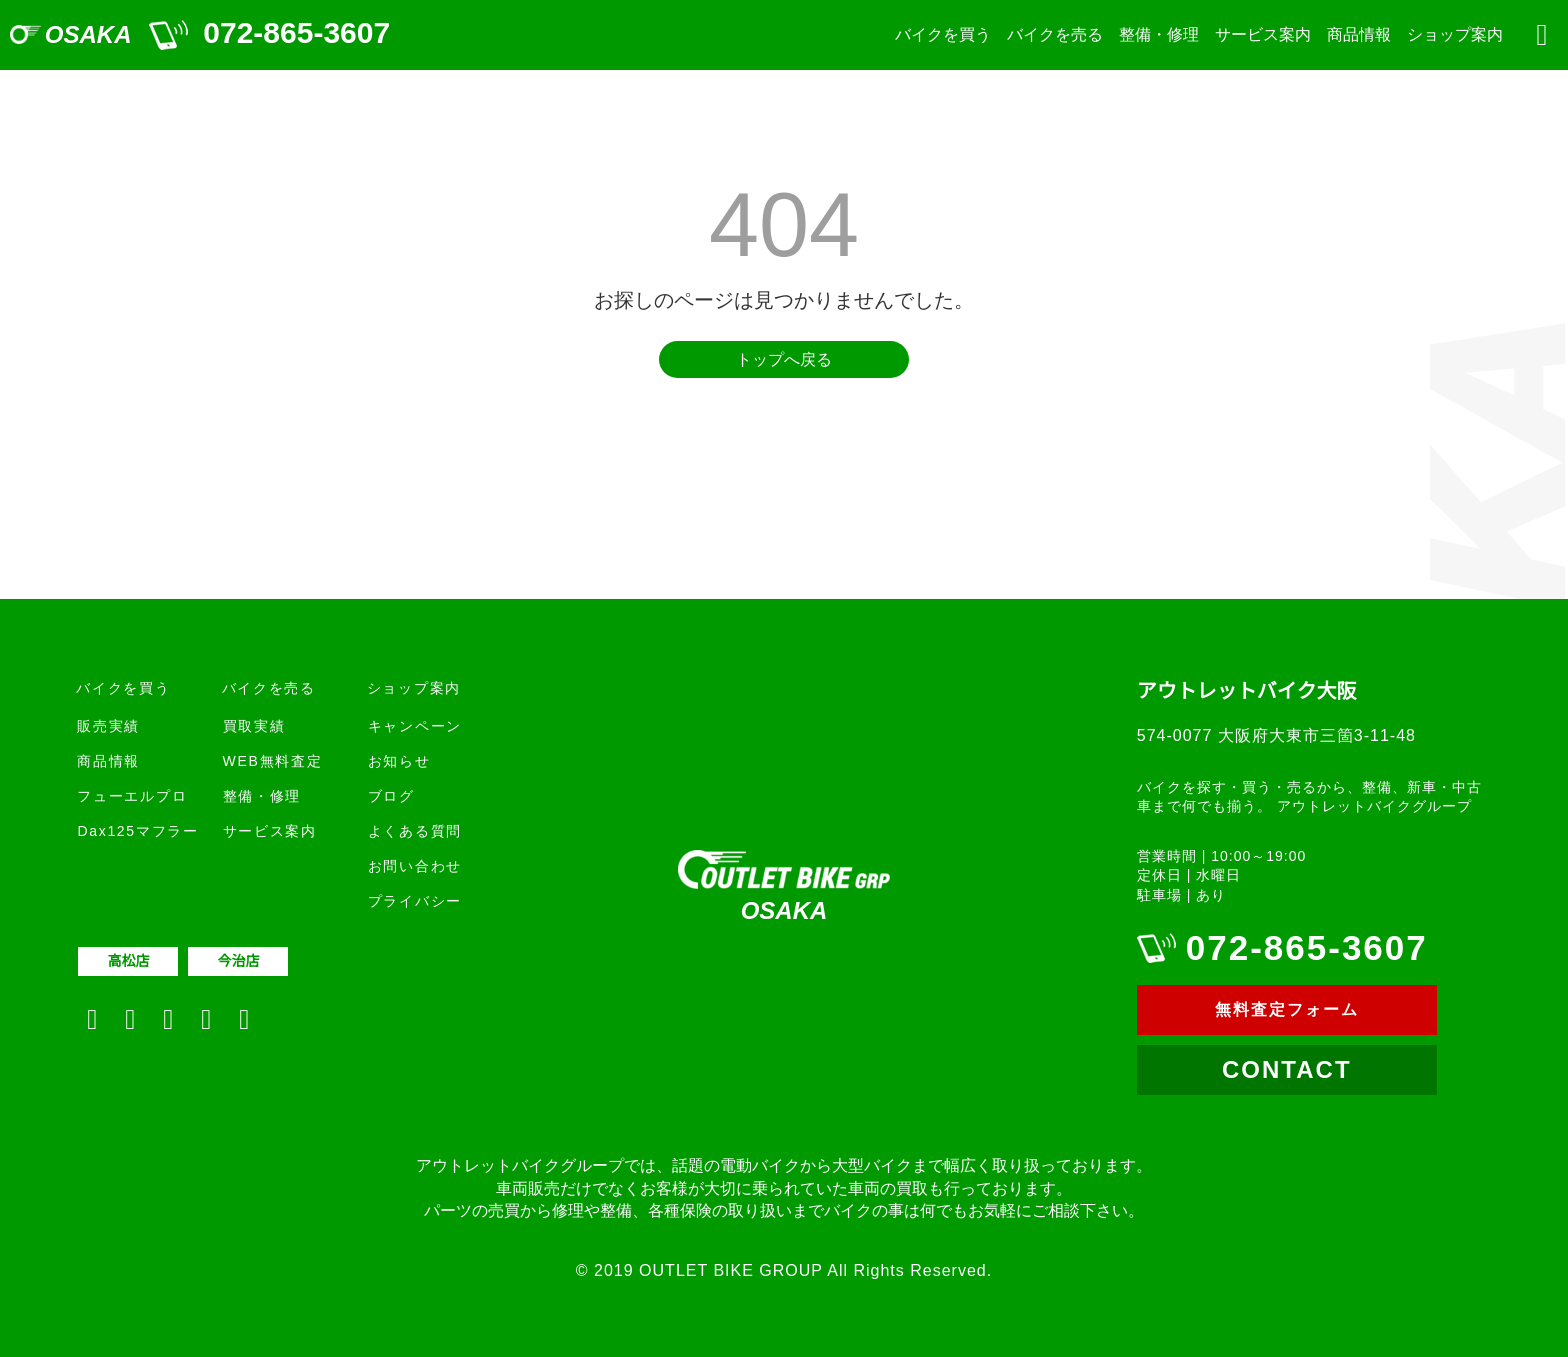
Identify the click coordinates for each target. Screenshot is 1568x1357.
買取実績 (254, 726)
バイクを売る (1055, 34)
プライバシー (415, 901)
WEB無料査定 (273, 761)
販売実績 (108, 726)
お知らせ (399, 761)
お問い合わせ (415, 866)
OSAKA (88, 34)
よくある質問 (415, 831)
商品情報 (1359, 34)
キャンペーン (415, 726)
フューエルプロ (132, 796)
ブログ (391, 796)
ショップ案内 (1455, 34)
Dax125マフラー (137, 831)
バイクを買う (943, 34)
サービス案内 (1263, 34)
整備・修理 (1159, 34)
